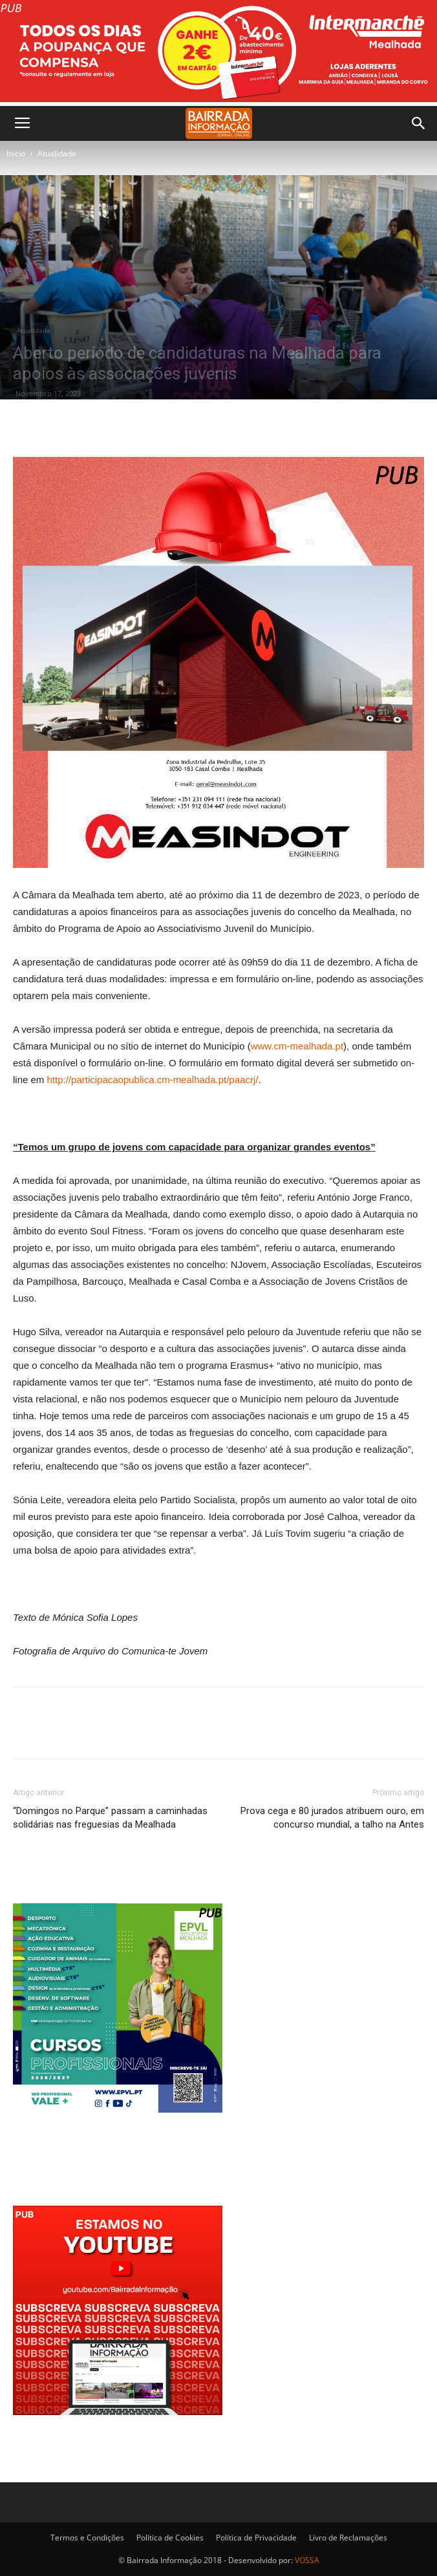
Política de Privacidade (256, 2537)
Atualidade (56, 153)
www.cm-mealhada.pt (297, 1045)
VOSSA (307, 2560)
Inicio (15, 153)
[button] (419, 123)
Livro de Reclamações (348, 2537)
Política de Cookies (170, 2537)
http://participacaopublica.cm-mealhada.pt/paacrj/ (153, 1079)
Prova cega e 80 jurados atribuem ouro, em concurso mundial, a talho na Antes (332, 1817)
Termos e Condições (87, 2537)
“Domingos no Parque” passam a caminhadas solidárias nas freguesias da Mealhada (110, 1817)
